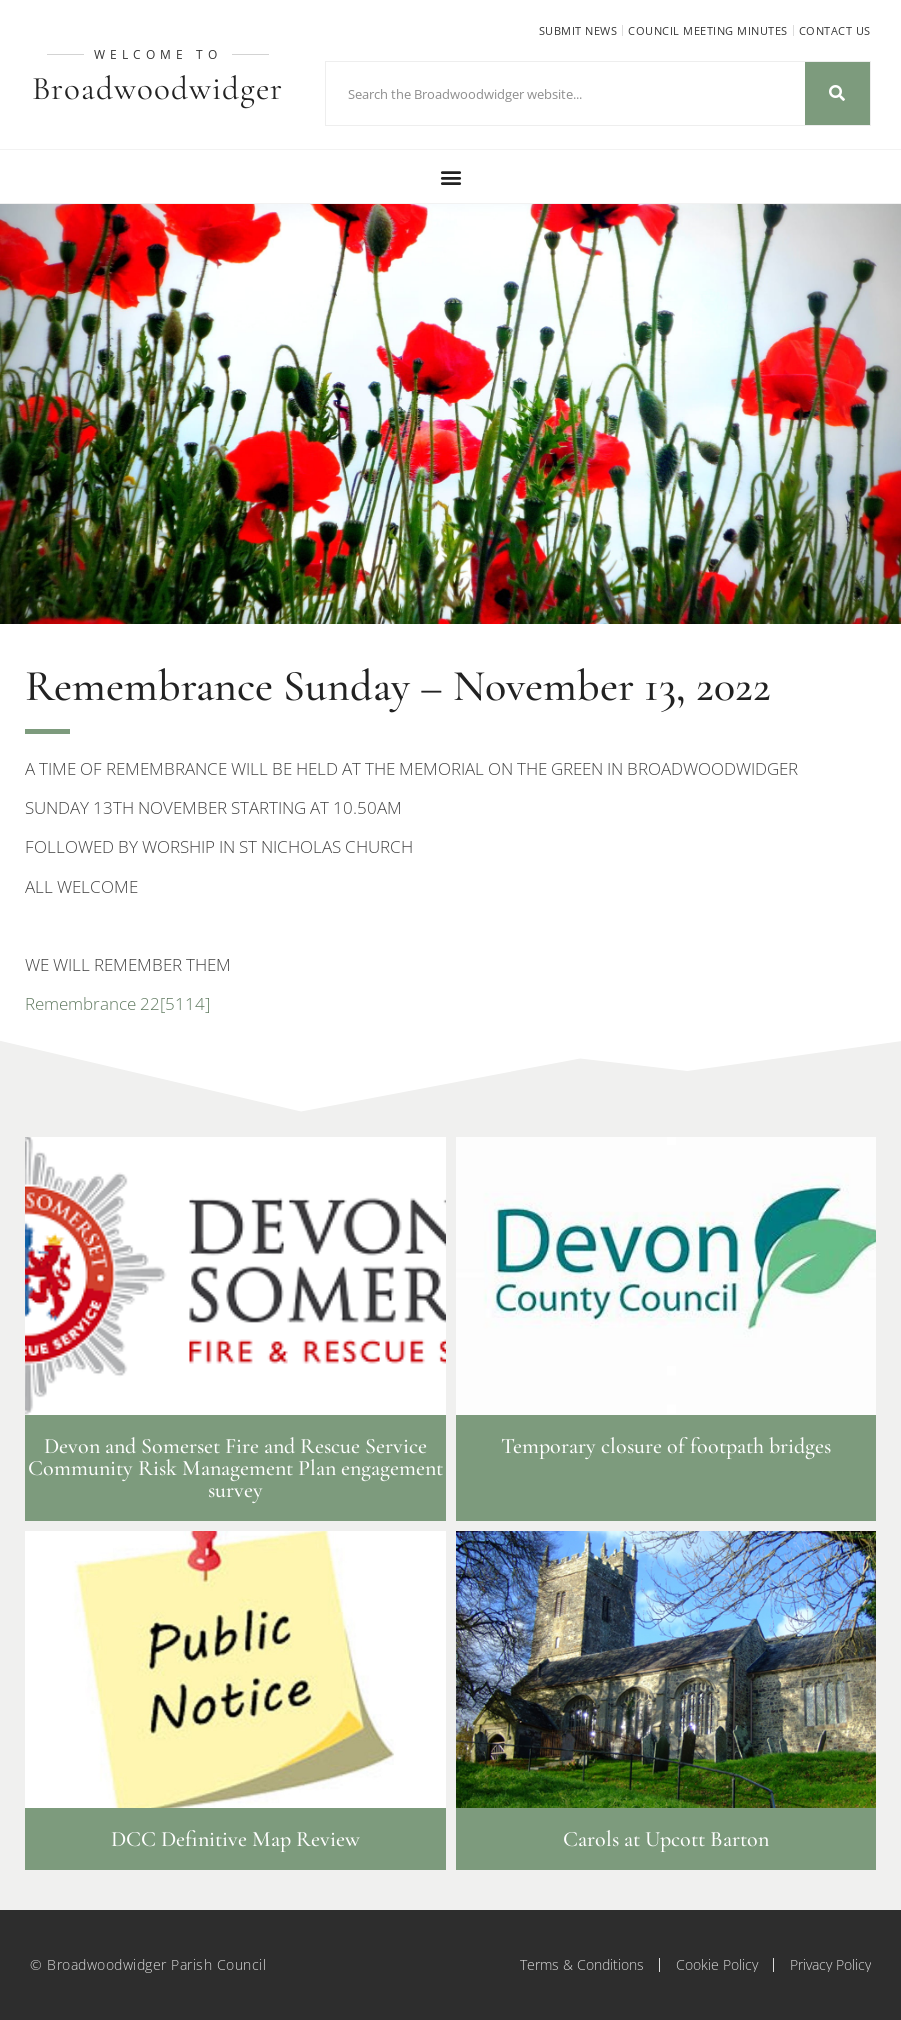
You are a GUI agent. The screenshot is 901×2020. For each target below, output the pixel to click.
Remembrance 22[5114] (117, 1003)
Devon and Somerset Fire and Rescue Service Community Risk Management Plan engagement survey (235, 1468)
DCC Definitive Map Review (235, 1839)
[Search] (837, 93)
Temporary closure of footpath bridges (666, 1446)
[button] (450, 176)
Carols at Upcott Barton (666, 1839)
